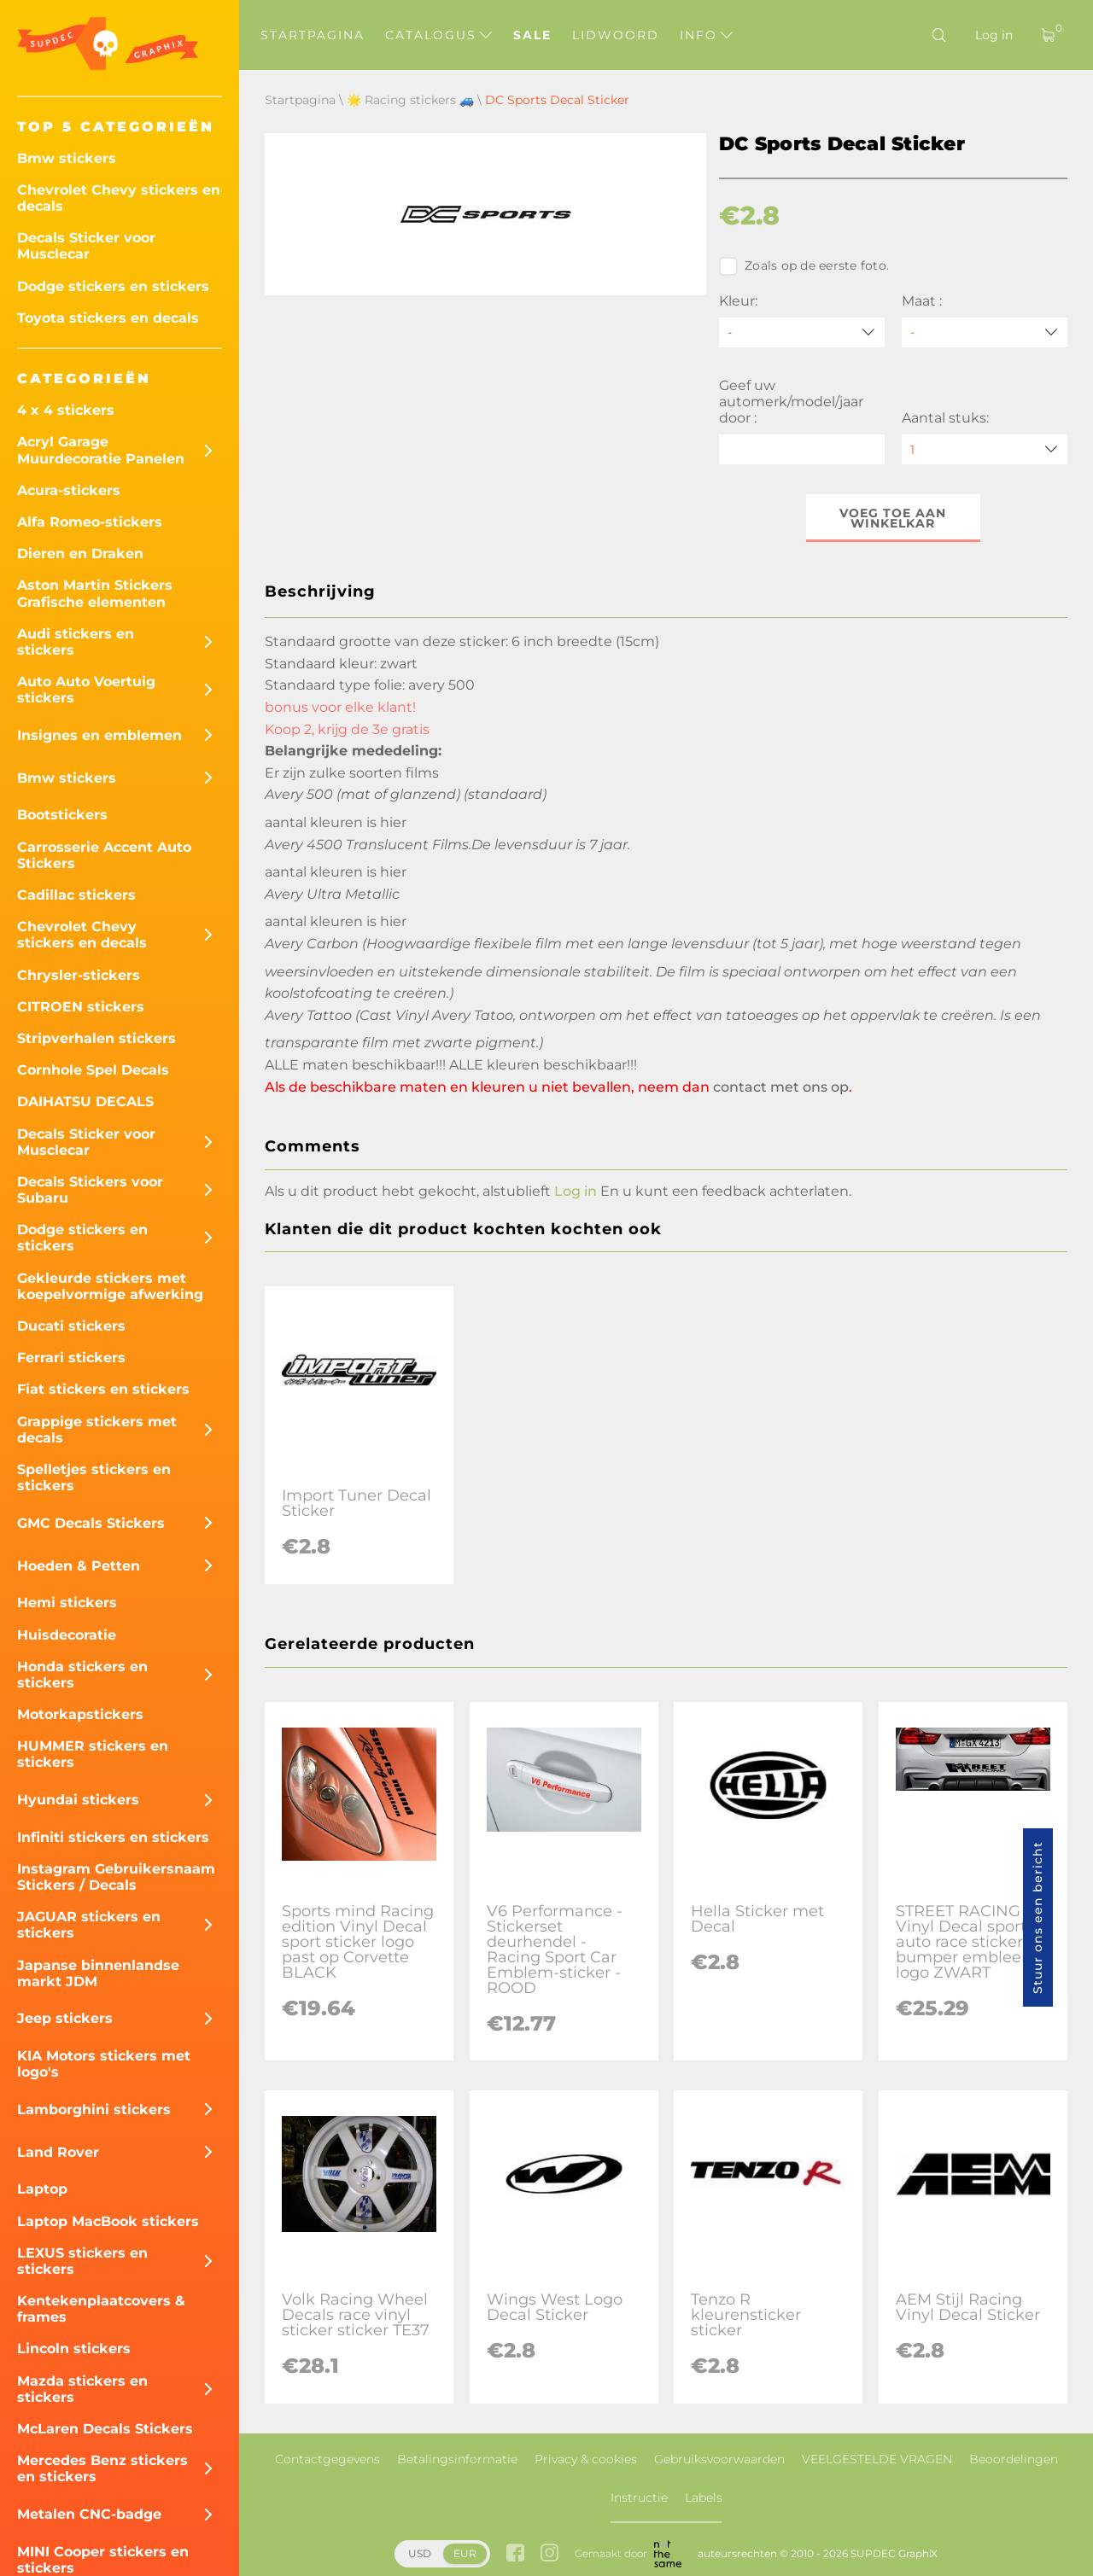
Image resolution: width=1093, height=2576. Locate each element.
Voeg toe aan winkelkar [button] (893, 518)
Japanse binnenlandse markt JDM (98, 1973)
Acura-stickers (68, 490)
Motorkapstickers (80, 1714)
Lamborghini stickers (94, 2109)
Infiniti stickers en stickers (113, 1837)
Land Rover (58, 2152)
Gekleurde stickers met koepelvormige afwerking (110, 1286)
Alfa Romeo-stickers (89, 522)
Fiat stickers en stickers (103, 1389)
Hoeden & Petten (78, 1566)
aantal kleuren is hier (335, 822)
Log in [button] (575, 1191)
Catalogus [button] (438, 35)
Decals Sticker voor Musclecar (86, 246)
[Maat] (984, 332)
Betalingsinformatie (457, 2459)
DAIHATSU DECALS (85, 1101)
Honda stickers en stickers (82, 1674)
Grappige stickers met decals (97, 1429)
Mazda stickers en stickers (82, 2389)
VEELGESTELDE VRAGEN (877, 2459)
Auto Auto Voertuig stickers (86, 689)
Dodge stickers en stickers (113, 286)
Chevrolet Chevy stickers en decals (118, 198)
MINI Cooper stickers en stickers (103, 2560)
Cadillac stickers (76, 895)
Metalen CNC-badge (89, 2514)
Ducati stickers (71, 1326)
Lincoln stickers (74, 2348)
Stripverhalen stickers (96, 1038)
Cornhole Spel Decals (93, 1070)
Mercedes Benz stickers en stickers (102, 2468)
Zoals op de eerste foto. (804, 266)
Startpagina (312, 35)
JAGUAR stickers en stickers (89, 1925)
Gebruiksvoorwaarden (719, 2459)
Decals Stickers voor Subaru (90, 1190)
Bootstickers (62, 815)
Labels (703, 2497)
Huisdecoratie (66, 1635)
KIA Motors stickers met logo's (103, 2064)
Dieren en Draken (80, 553)
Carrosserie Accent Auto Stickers (104, 855)
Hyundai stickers (78, 1800)
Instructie (639, 2497)
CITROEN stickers (80, 1007)
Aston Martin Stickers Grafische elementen (94, 593)
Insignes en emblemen (99, 735)
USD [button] (419, 2553)
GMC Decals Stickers (91, 1523)
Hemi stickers (67, 1602)
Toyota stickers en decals (108, 318)
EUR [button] (464, 2553)
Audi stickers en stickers (75, 642)
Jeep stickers (65, 2018)
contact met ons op (781, 1087)
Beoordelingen (1013, 2459)
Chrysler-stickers (78, 975)
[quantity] (984, 449)
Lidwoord (615, 35)
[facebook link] (515, 2554)
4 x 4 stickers (65, 410)
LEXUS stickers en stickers (82, 2261)
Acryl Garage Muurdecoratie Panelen (100, 450)
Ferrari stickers (71, 1357)
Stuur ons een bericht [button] (1037, 1917)
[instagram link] (549, 2554)
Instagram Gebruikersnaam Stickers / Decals (116, 1877)
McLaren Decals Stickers (105, 2429)
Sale (532, 35)
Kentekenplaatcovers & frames (101, 2309)
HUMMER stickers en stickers (92, 1754)
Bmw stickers (66, 158)
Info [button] (706, 35)
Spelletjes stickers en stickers (94, 1477)
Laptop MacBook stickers (108, 2221)
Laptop (42, 2189)
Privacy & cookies (586, 2459)
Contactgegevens (327, 2459)
